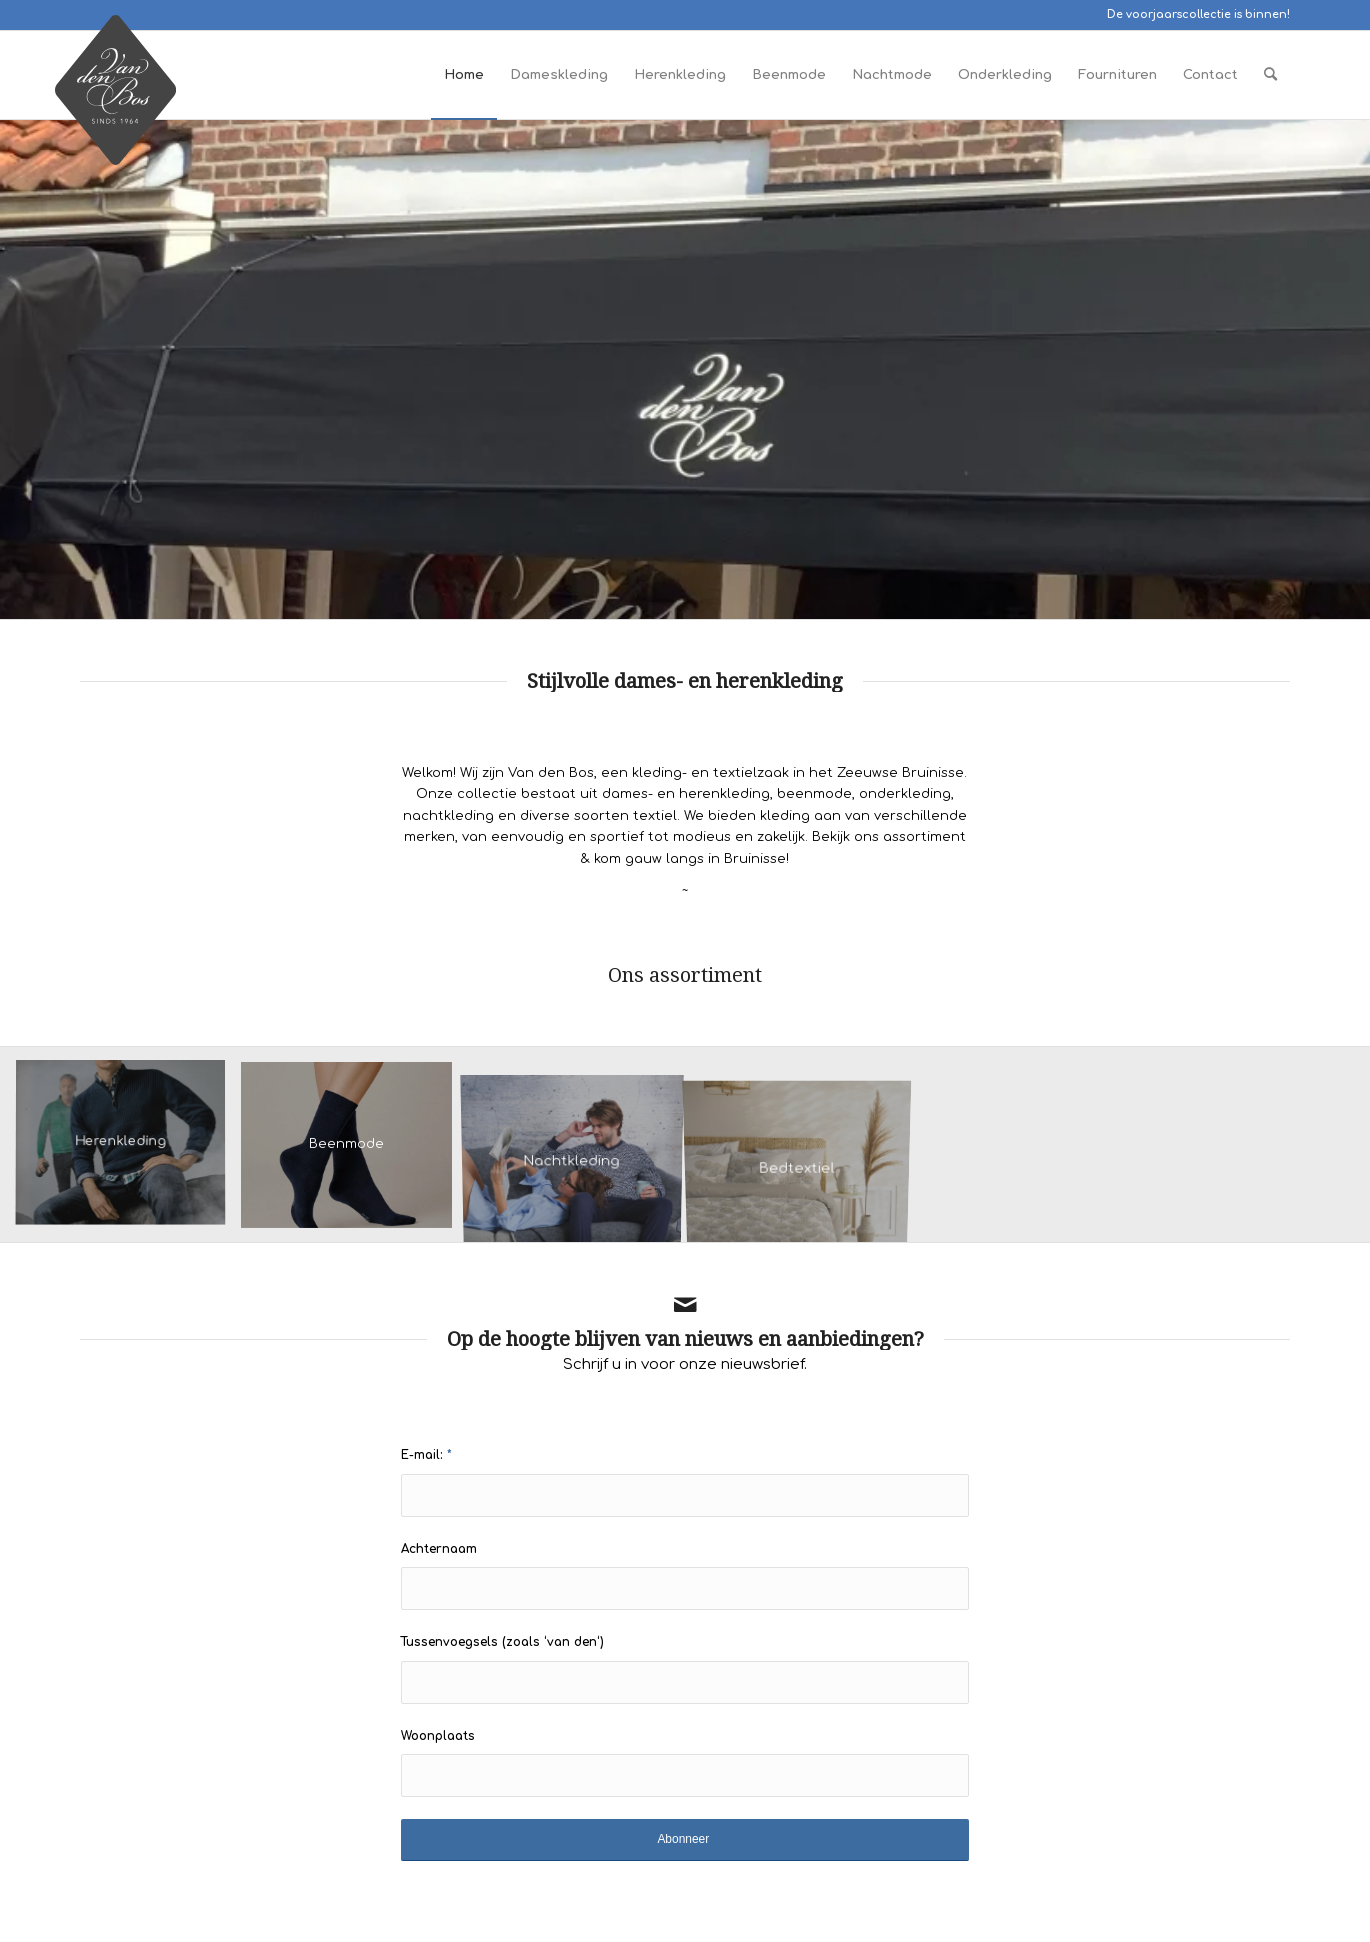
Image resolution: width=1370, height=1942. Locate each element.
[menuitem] (464, 75)
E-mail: (426, 1455)
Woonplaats (438, 1736)
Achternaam (439, 1549)
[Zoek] (1270, 75)
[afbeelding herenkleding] (128, 1152)
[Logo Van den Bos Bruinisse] (115, 100)
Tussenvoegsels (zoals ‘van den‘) (502, 1642)
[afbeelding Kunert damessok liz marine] (354, 1152)
